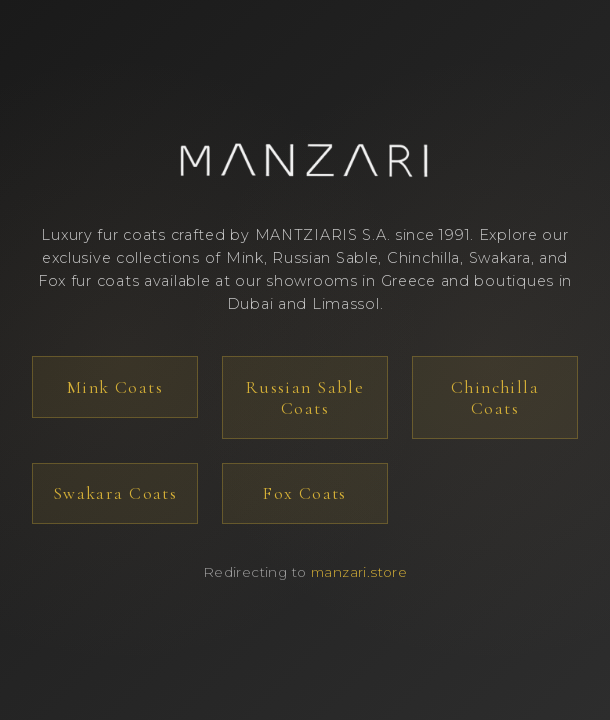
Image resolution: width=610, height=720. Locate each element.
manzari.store (359, 572)
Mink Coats (115, 387)
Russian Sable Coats (305, 398)
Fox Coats (305, 493)
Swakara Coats (115, 493)
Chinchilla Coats (495, 398)
